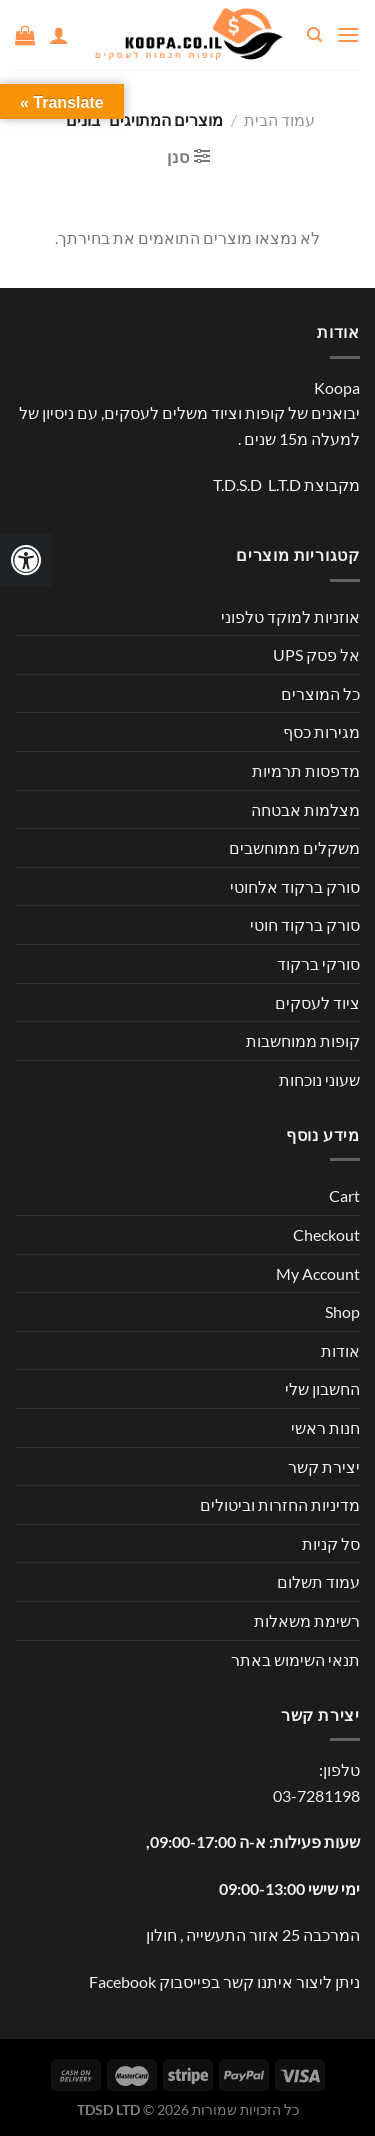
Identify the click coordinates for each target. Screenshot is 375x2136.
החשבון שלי (322, 1388)
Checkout (326, 1234)
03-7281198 (316, 1795)
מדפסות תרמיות (306, 770)
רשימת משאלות (307, 1620)
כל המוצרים (320, 693)
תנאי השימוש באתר (295, 1659)
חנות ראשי (325, 1427)
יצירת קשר (324, 1466)
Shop (342, 1311)
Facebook (122, 1981)
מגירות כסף (321, 731)
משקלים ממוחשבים (294, 847)
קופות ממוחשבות (303, 1040)
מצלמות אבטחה (305, 809)
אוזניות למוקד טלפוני (290, 616)
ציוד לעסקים (317, 1002)
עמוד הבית (279, 119)
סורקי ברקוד (318, 963)
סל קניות (331, 1543)
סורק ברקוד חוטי (305, 924)
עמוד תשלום (318, 1581)
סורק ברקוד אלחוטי (295, 886)
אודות (340, 1350)
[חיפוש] (313, 35)
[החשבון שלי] (59, 35)
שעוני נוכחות (319, 1079)
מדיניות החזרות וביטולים (280, 1504)
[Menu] (348, 34)
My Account (318, 1273)
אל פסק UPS (316, 654)
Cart (344, 1195)
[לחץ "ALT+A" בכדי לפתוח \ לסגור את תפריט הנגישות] (26, 560)
